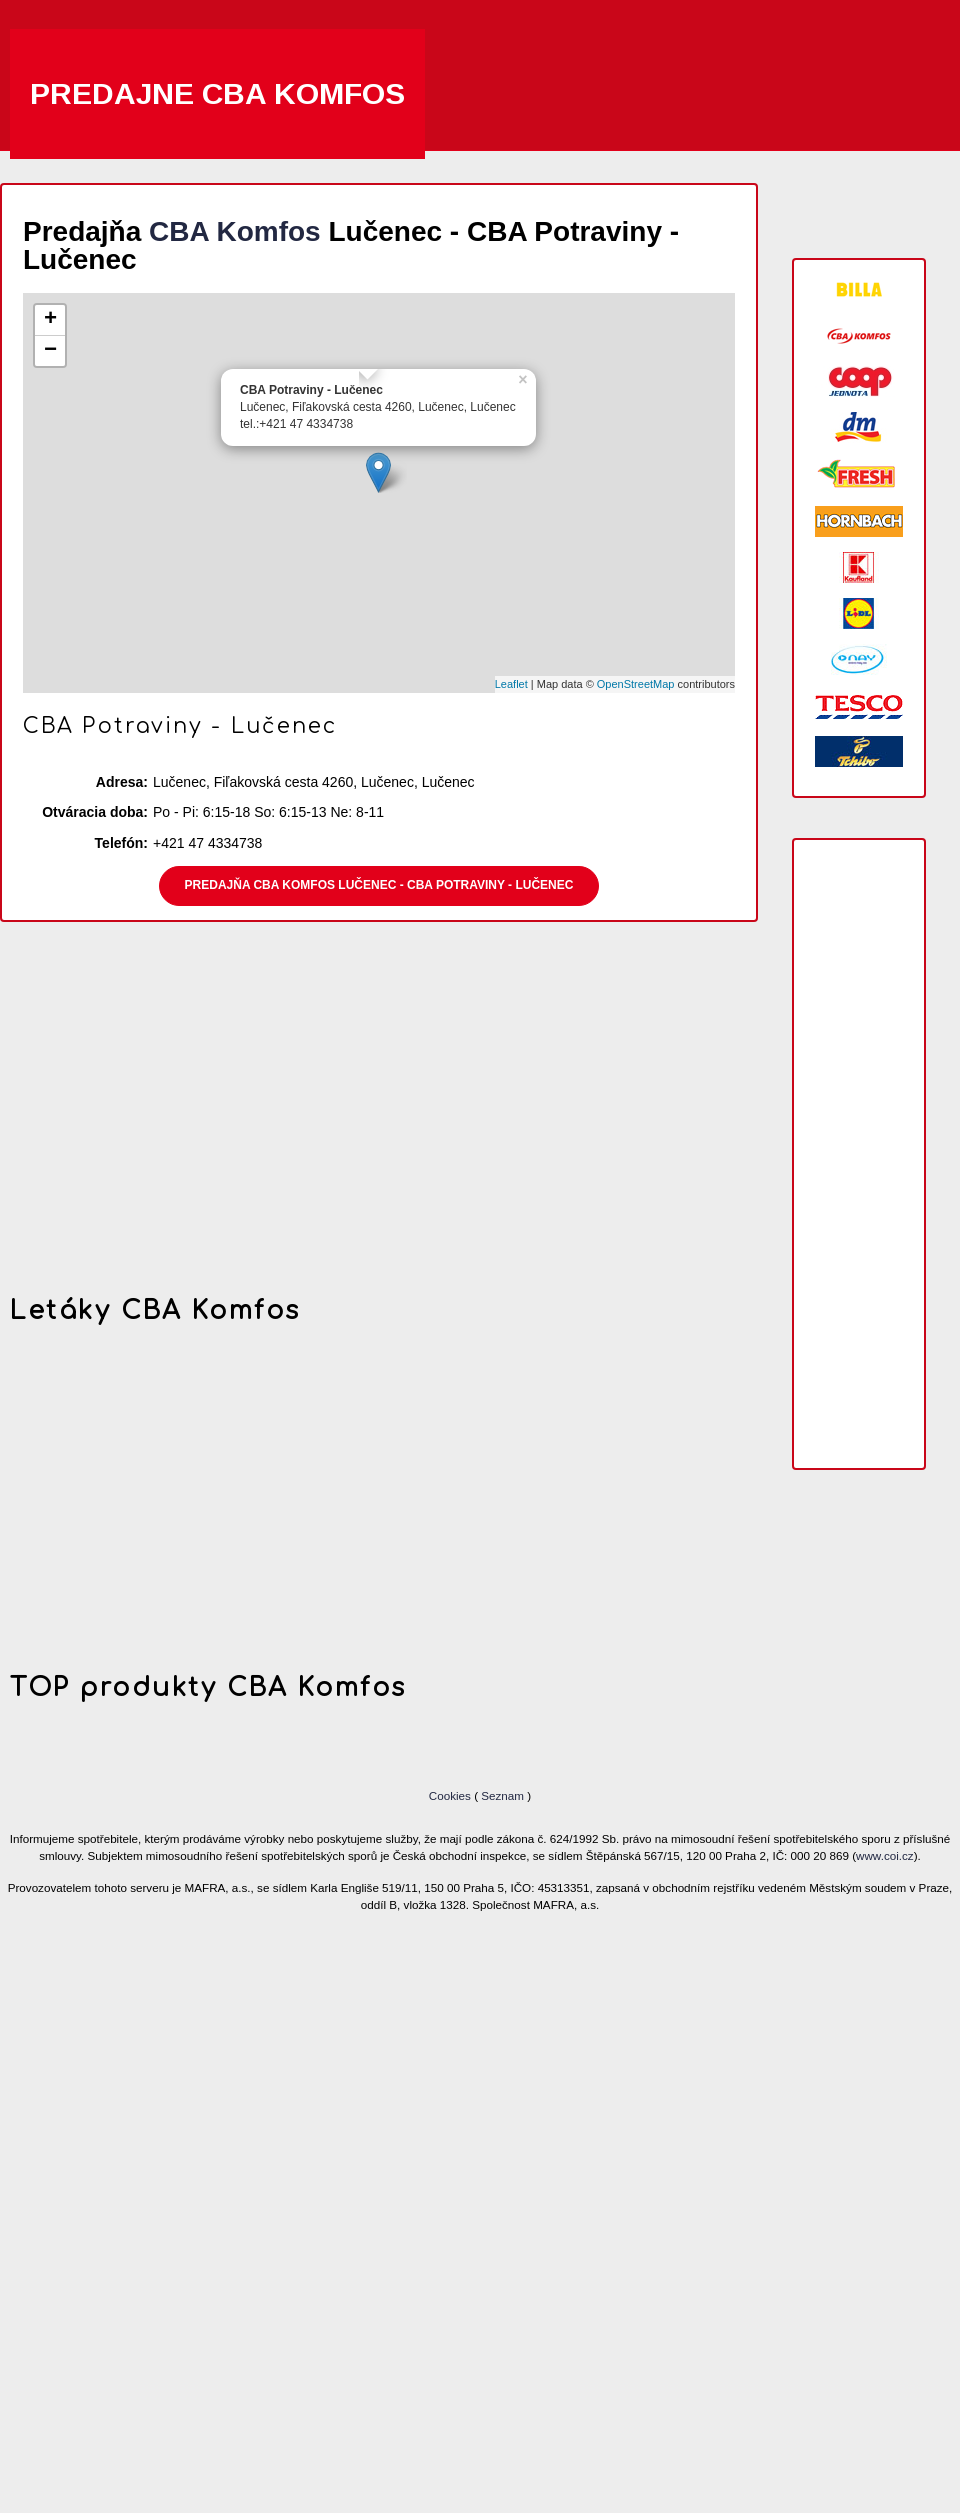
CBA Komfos (235, 231)
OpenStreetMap (636, 684)
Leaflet (511, 684)
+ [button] (50, 320)
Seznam (502, 1795)
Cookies (451, 1795)
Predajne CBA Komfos (217, 93)
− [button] (50, 351)
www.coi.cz (885, 1855)
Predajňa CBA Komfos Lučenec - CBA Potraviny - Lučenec (379, 885)
